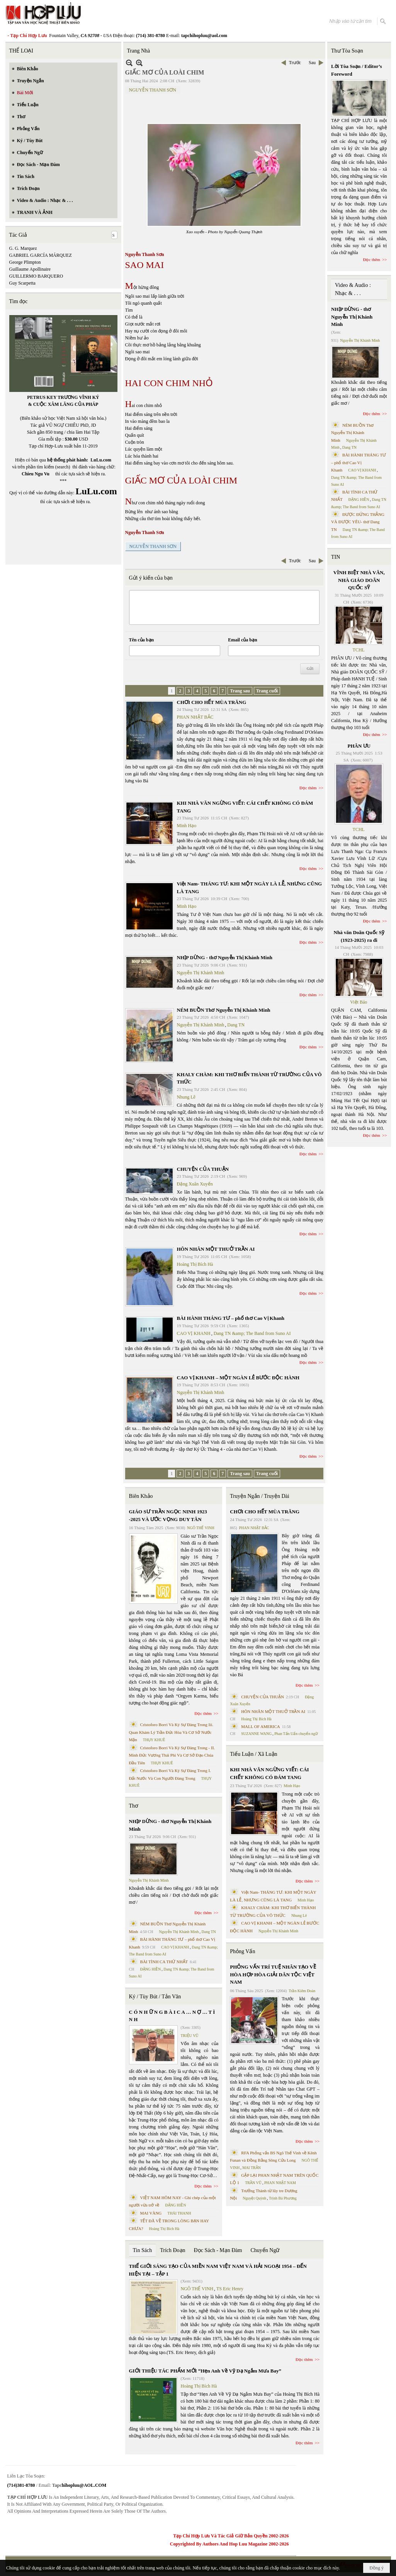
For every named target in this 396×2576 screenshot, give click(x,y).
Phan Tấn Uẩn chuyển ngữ (296, 1733)
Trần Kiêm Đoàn (302, 1991)
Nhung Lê (186, 1097)
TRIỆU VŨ (190, 2035)
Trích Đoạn (172, 2250)
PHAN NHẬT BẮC (195, 717)
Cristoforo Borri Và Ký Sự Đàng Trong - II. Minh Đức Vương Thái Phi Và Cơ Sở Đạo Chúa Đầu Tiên (172, 1755)
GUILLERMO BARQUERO (36, 276)
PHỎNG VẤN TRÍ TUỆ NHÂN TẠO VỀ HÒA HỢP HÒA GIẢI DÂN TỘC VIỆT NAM (273, 1974)
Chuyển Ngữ (264, 2250)
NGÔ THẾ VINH (200, 1528)
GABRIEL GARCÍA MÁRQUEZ (40, 255)
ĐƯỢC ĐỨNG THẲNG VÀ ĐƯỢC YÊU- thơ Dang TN (357, 522)
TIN (335, 557)
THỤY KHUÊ (154, 1740)
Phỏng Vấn (242, 1951)
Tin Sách (142, 2250)
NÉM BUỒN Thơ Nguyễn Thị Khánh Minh (223, 1010)
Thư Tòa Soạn (347, 51)
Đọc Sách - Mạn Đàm (218, 2250)
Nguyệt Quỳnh (254, 2198)
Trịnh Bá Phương (283, 2198)
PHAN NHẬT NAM (280, 2183)
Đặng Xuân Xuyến (195, 1184)
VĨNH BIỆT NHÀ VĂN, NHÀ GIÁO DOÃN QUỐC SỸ (359, 580)
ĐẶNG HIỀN (150, 1969)
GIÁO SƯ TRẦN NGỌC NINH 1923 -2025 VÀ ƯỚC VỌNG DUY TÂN (168, 1515)
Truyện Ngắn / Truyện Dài (259, 1496)
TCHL (359, 650)
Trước (295, 62)
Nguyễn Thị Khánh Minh (200, 972)
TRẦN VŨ (253, 2183)
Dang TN (236, 1025)
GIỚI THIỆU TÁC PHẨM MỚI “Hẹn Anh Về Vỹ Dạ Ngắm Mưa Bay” (205, 2371)
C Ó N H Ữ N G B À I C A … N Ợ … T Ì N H (172, 2016)
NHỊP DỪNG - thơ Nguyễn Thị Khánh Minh (224, 957)
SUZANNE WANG (256, 1733)
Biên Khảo (141, 1496)
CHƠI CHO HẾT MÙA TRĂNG (211, 702)
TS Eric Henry (229, 2288)
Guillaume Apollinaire (30, 269)
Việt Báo (358, 1002)
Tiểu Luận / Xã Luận (253, 1754)
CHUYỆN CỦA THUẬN (203, 1169)
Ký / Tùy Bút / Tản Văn (155, 1996)
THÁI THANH (179, 2213)
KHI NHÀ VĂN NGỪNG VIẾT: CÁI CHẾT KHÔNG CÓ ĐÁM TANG (269, 1773)
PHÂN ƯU (359, 746)
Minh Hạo (187, 825)
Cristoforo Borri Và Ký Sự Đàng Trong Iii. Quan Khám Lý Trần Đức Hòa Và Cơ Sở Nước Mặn (171, 1732)
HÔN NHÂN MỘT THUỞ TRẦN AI (216, 1249)
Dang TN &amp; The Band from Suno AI (252, 1333)
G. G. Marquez (23, 248)
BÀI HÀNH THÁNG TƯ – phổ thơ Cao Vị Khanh (231, 1318)
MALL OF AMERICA (260, 1726)
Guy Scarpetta (22, 283)
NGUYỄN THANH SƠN (152, 90)
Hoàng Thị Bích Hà (195, 1264)
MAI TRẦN (251, 2168)
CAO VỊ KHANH (194, 1333)
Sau (312, 62)
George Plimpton (25, 262)
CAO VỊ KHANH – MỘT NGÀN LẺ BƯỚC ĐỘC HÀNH (238, 1377)
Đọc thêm (308, 787)
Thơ (134, 1806)
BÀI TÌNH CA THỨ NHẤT (164, 1961)
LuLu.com (100, 460)
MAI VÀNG (151, 2213)
